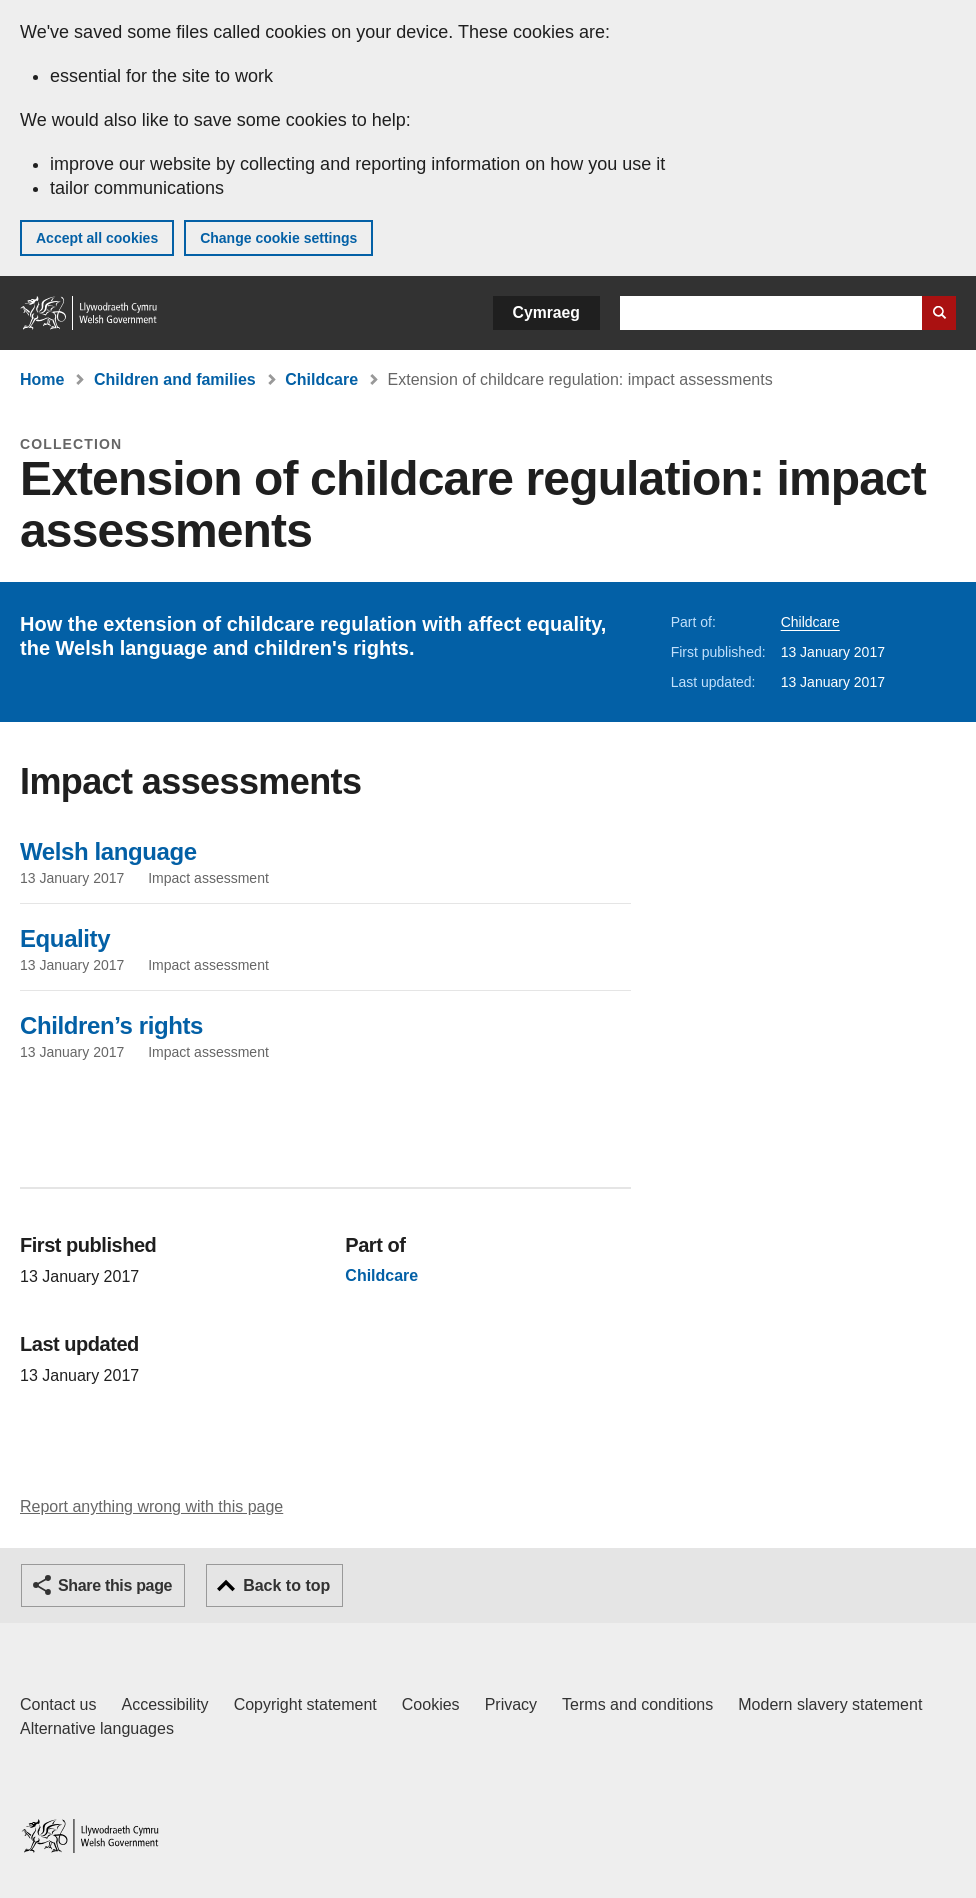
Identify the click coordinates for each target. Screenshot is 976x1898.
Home (42, 379)
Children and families (175, 379)
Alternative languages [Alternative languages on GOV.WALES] (97, 1728)
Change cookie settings (278, 238)
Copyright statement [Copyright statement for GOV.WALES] (305, 1704)
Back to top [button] (286, 1585)
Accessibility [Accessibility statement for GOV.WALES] (164, 1704)
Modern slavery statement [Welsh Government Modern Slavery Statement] (830, 1704)
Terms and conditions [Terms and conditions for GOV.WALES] (637, 1704)
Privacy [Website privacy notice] (511, 1704)
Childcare (321, 379)
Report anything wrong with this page (151, 1506)
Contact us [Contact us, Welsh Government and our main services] (58, 1704)
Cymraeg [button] (546, 312)
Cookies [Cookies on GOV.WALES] (431, 1704)
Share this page (115, 1585)
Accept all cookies (97, 238)
